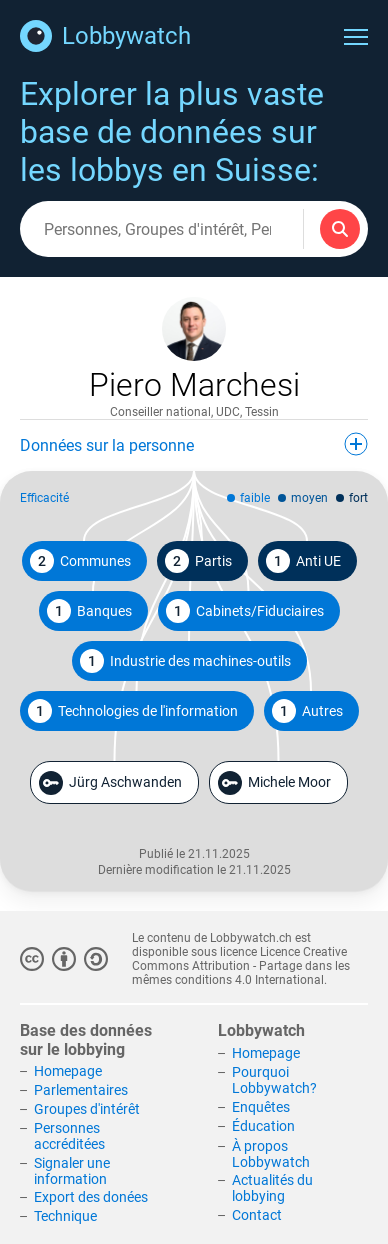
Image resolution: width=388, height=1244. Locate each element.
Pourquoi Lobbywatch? (274, 1080)
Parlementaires (81, 1090)
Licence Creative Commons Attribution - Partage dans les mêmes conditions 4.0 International (241, 966)
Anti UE (303, 561)
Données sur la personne (194, 444)
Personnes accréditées (69, 1136)
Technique (65, 1216)
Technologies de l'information (133, 711)
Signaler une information (72, 1171)
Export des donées (91, 1197)
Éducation (263, 1126)
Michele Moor (274, 783)
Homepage (68, 1071)
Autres (307, 711)
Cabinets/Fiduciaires (245, 611)
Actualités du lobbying (272, 1188)
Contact (257, 1215)
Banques (89, 611)
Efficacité (44, 498)
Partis (198, 561)
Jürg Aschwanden (110, 783)
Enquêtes (261, 1107)
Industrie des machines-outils (185, 661)
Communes (80, 561)
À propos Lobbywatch (271, 1154)
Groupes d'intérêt (87, 1109)
